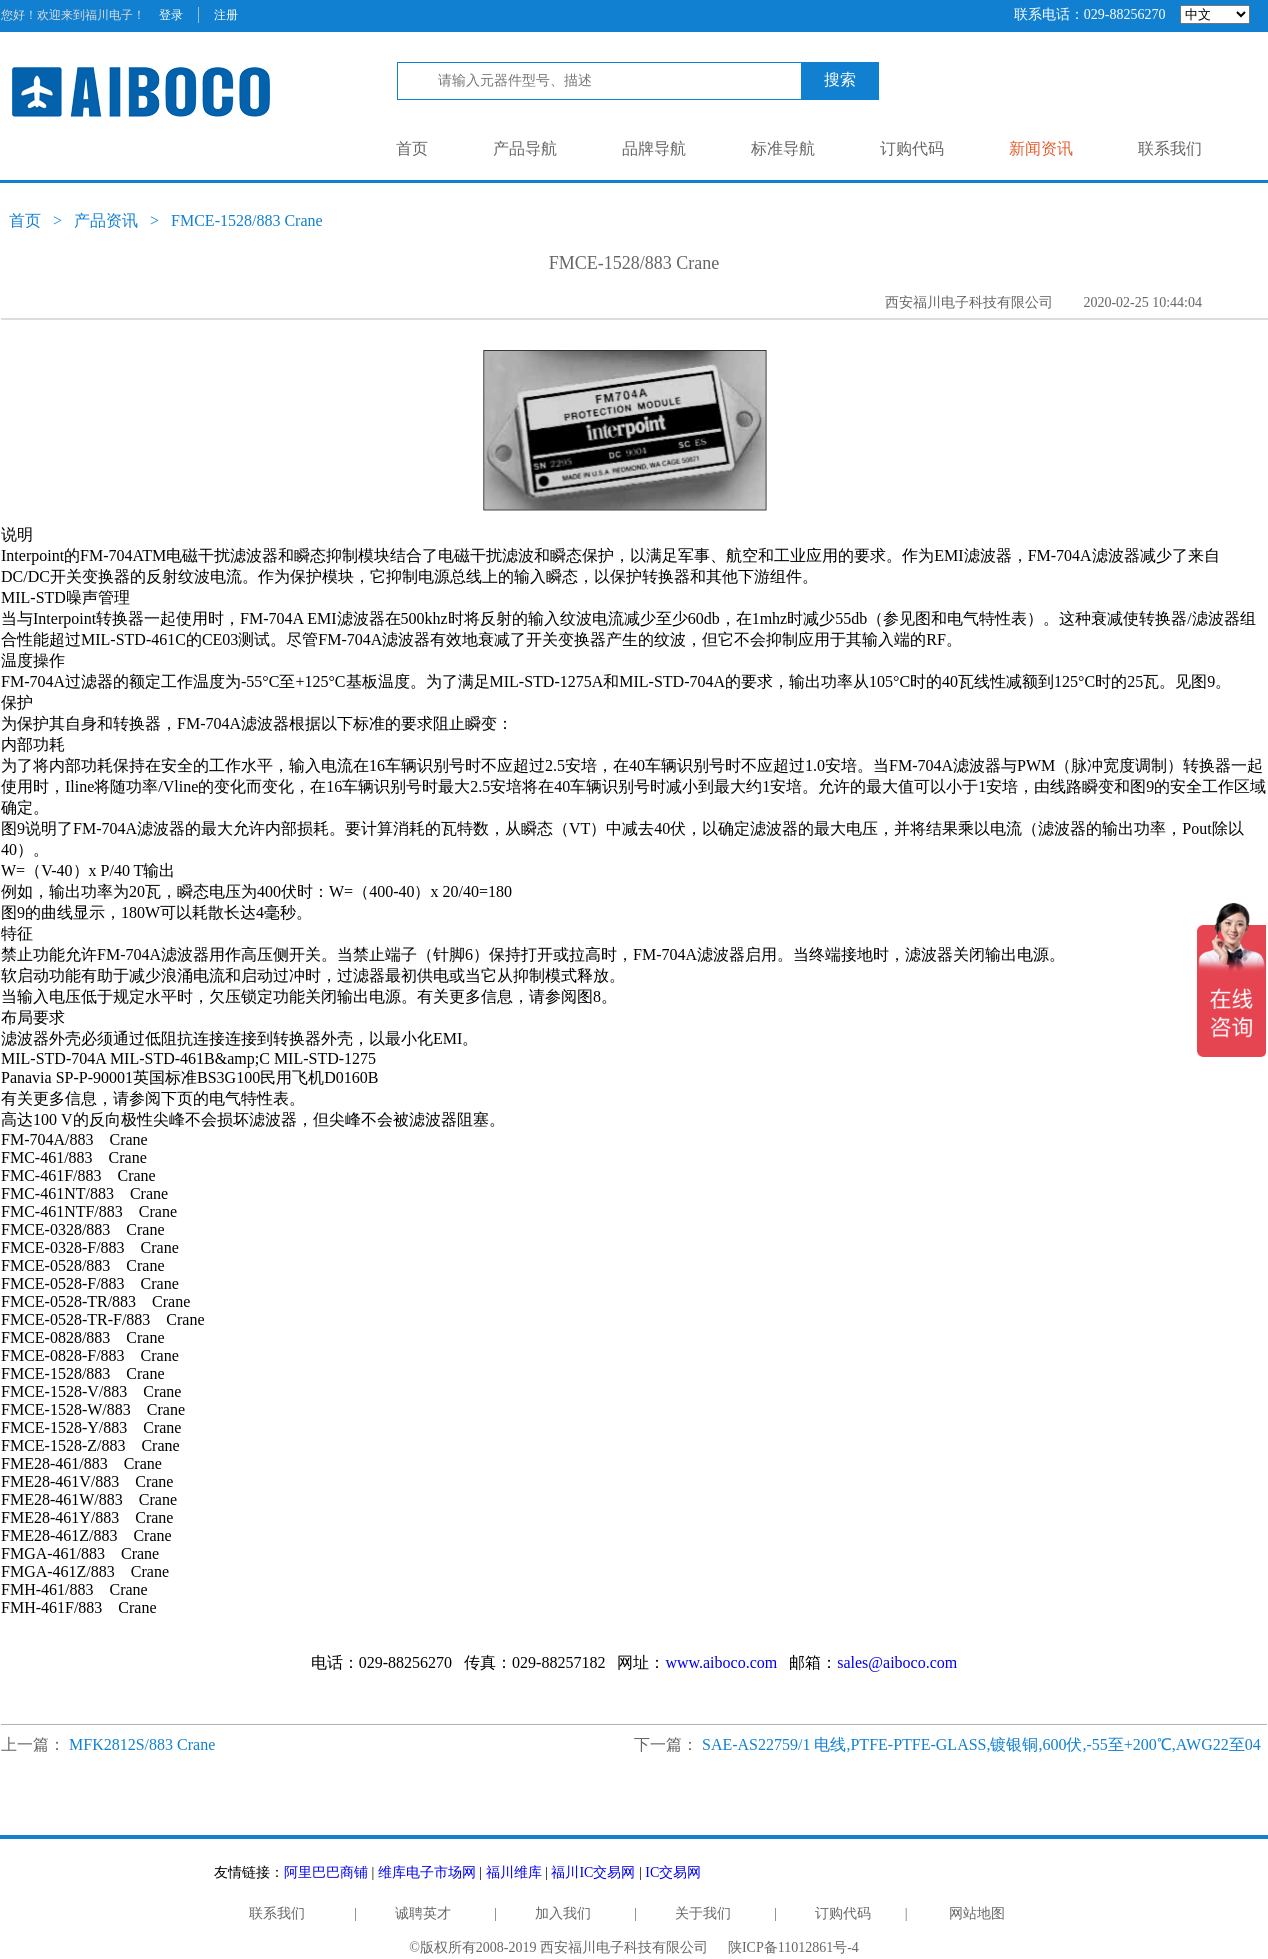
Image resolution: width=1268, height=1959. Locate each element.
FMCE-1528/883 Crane (247, 220)
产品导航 (525, 148)
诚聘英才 (423, 1913)
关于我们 (703, 1913)
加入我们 (563, 1913)
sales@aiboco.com (897, 1662)
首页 (412, 148)
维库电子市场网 (427, 1872)
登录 (171, 15)
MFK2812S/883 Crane (142, 1744)
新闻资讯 (1041, 148)
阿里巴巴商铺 (326, 1872)
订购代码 (912, 148)
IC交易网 (673, 1872)
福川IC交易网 (593, 1872)
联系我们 (1170, 148)
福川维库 (514, 1872)
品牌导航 (654, 148)
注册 (226, 15)
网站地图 (977, 1913)
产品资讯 (106, 220)
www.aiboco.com (721, 1662)
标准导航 (783, 148)
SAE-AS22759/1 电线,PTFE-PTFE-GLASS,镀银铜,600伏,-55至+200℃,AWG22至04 (981, 1744)
